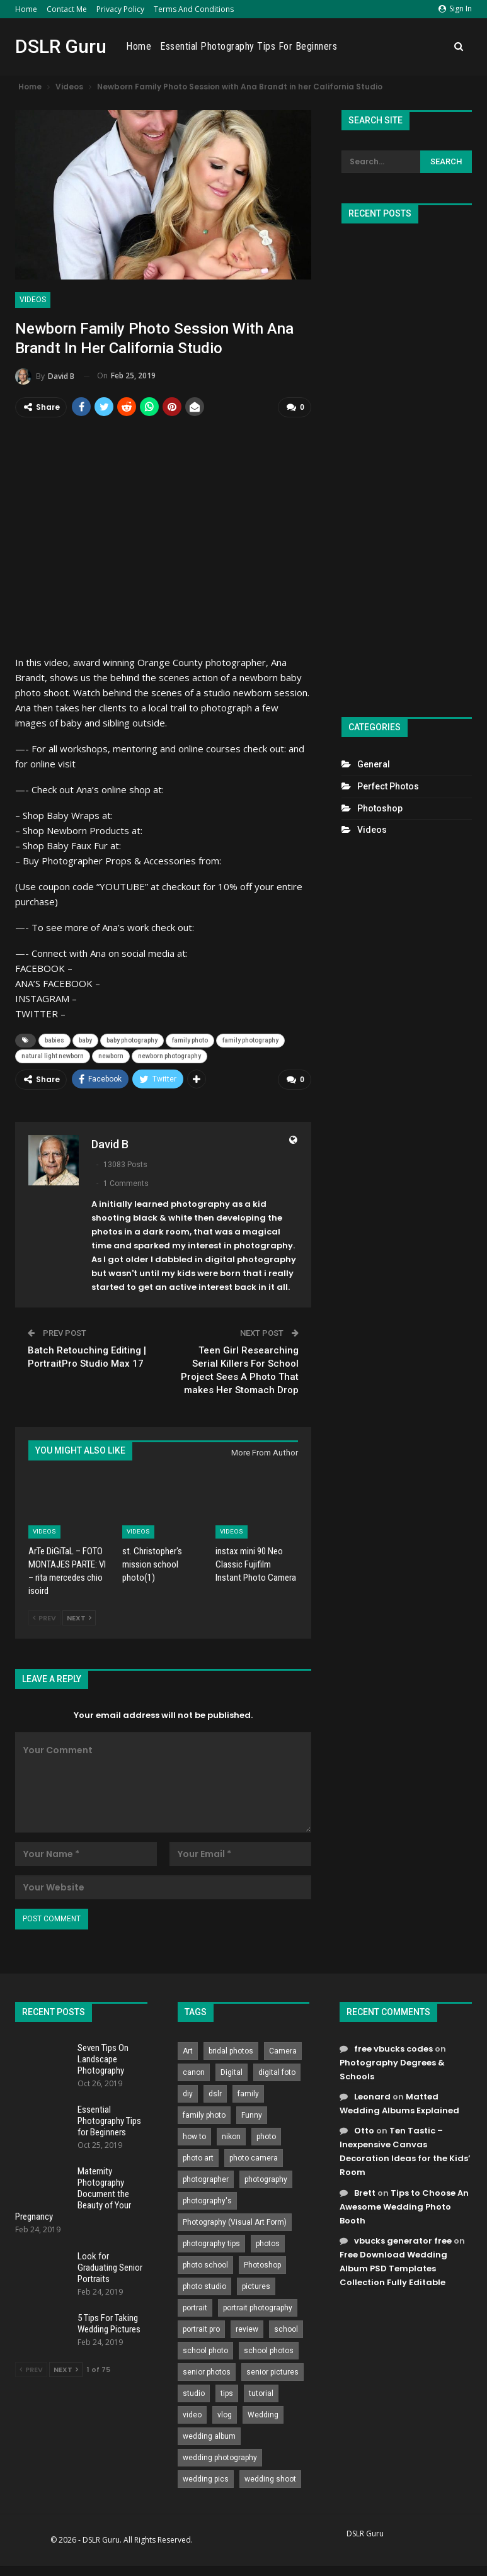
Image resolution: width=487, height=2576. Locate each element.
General (373, 764)
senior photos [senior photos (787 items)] (207, 2371)
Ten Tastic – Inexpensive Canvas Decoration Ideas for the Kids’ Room (405, 2151)
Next (79, 1617)
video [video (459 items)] (192, 2414)
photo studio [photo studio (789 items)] (204, 2285)
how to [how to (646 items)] (194, 2136)
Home (26, 9)
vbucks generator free (403, 2240)
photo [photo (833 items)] (266, 2136)
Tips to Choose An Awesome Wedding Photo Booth (404, 2205)
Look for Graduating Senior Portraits (109, 2267)
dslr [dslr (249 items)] (215, 2093)
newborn (110, 1056)
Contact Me (67, 9)
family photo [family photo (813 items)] (204, 2114)
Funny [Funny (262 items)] (251, 2114)
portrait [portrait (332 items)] (195, 2307)
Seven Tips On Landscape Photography (103, 2059)
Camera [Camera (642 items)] (283, 2050)
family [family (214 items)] (248, 2093)
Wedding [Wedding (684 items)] (263, 2414)
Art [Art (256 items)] (188, 2050)
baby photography (132, 1040)
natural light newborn (52, 1056)
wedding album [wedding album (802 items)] (209, 2435)
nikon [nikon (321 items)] (231, 2136)
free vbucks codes (393, 2048)
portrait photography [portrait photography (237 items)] (257, 2307)
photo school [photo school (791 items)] (205, 2264)
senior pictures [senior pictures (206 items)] (272, 2371)
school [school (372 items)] (286, 2328)
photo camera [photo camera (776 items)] (253, 2157)
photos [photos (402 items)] (268, 2243)
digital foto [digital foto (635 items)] (276, 2071)
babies (54, 1040)
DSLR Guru (60, 46)
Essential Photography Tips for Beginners (322, 46)
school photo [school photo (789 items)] (205, 2350)
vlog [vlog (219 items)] (224, 2414)
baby (85, 1040)
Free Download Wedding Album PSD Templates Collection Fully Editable (393, 2268)
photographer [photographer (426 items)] (206, 2178)
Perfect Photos (388, 786)
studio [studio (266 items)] (194, 2392)
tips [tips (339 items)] (227, 2392)
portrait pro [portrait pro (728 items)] (201, 2328)
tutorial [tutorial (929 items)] (261, 2392)
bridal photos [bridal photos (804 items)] (231, 2050)
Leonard (372, 2096)
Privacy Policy (120, 9)
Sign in (455, 8)
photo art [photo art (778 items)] (198, 2157)
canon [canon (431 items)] (194, 2071)
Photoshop (380, 808)
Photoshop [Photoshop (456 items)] (262, 2264)
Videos (33, 299)
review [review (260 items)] (247, 2328)
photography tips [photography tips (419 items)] (211, 2243)
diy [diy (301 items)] (188, 2093)
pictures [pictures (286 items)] (256, 2285)
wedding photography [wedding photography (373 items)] (220, 2457)
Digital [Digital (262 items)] (232, 2071)
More (431, 46)
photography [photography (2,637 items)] (265, 2178)
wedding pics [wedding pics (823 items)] (206, 2478)
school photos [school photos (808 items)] (269, 2350)
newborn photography (169, 1056)
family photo (190, 1040)
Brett (364, 2192)
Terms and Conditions (194, 9)
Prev (44, 1617)
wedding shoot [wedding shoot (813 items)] (270, 2478)
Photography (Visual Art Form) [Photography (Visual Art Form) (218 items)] (235, 2221)
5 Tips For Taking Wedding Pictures (108, 2323)
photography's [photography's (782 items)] (207, 2200)
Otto (364, 2130)
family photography (250, 1040)
